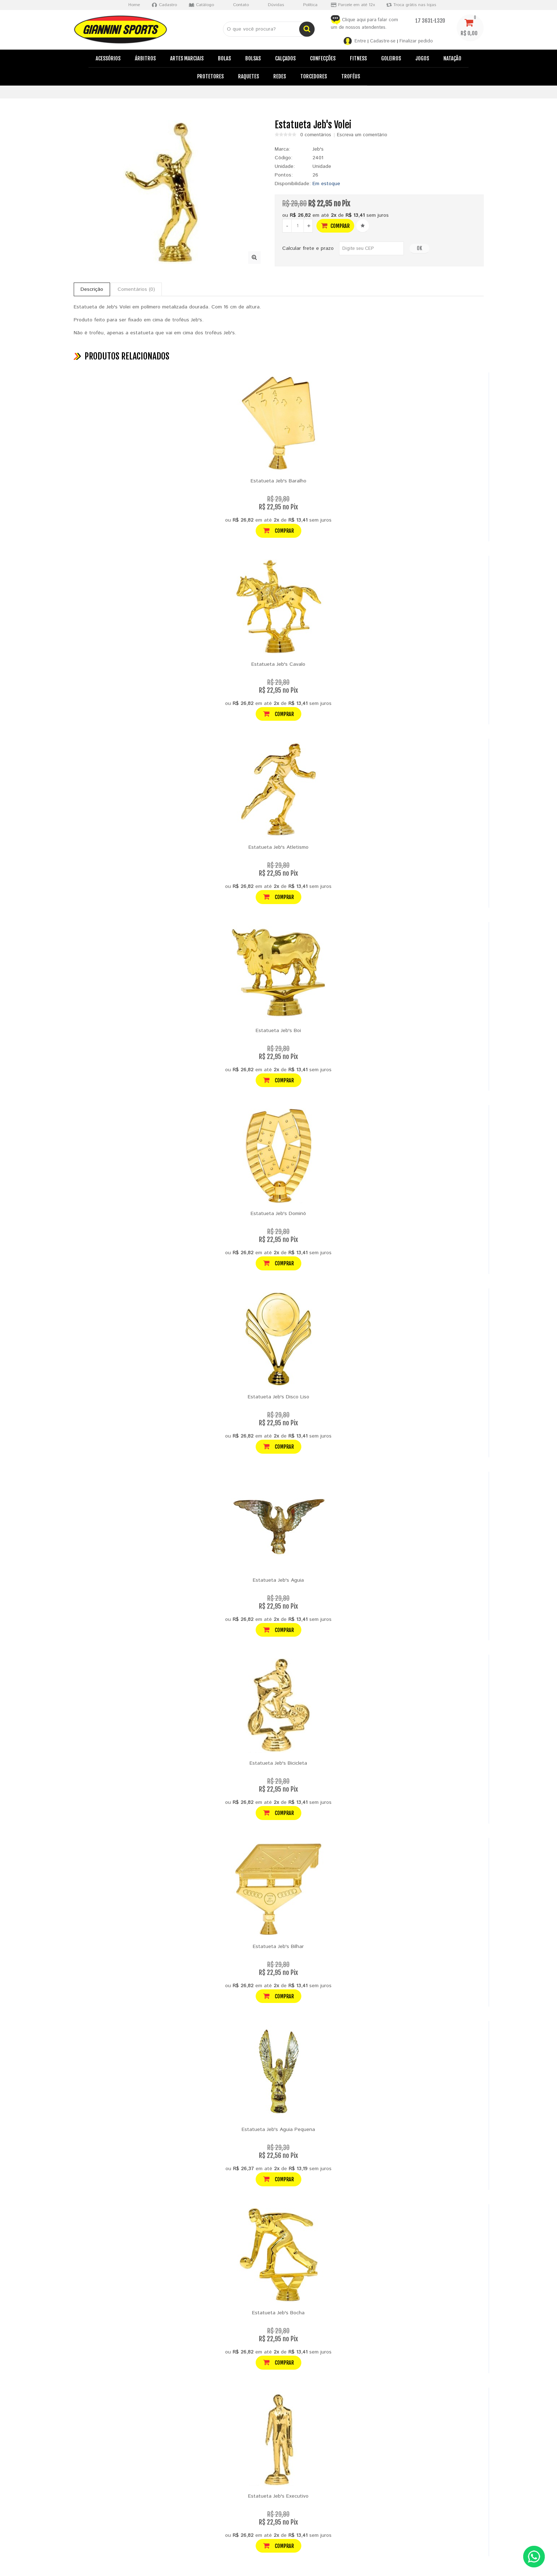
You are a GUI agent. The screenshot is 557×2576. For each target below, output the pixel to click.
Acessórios (108, 58)
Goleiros (391, 58)
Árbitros (145, 58)
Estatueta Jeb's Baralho (278, 481)
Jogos (422, 58)
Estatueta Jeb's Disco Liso (278, 1397)
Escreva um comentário (362, 135)
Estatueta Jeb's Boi (278, 1030)
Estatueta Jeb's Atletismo (278, 847)
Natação (452, 58)
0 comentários (315, 135)
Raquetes (248, 76)
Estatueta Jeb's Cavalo (278, 664)
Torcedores (313, 76)
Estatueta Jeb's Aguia (278, 1580)
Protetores (210, 76)
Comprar (335, 225)
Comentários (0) (136, 289)
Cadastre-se (383, 41)
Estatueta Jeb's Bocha (278, 2312)
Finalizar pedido (416, 41)
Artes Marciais (187, 58)
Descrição (92, 289)
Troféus (350, 76)
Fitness (358, 58)
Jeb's (318, 149)
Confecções (322, 58)
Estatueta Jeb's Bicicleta (278, 1763)
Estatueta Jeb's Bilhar (278, 1946)
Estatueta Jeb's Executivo (278, 2496)
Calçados (285, 58)
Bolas (224, 58)
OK (419, 248)
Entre (360, 41)
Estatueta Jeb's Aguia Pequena (278, 2129)
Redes (279, 76)
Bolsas (253, 58)
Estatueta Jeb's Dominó (278, 1213)
